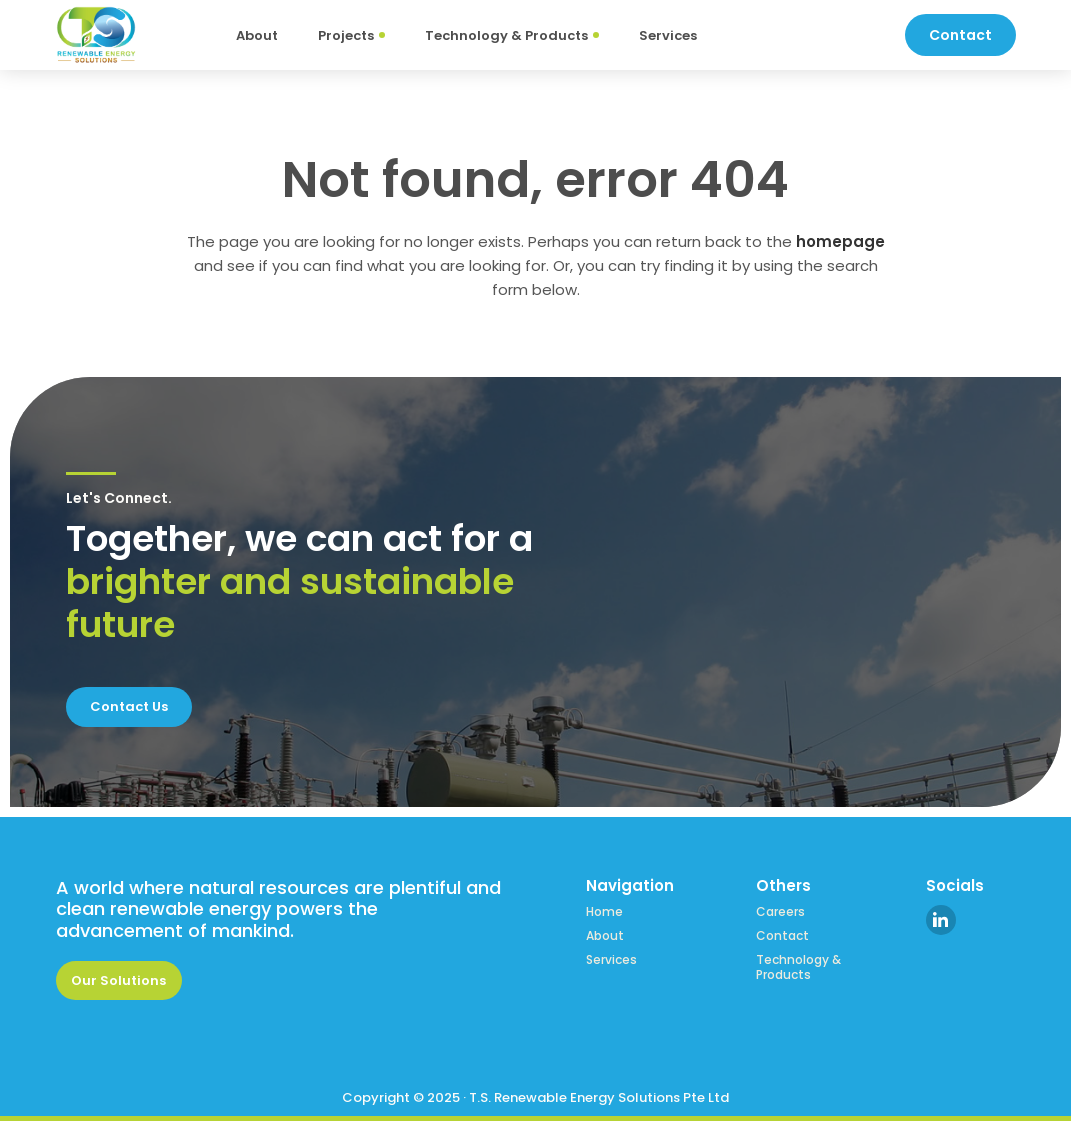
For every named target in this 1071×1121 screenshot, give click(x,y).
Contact (782, 936)
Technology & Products (798, 967)
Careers (780, 912)
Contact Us (129, 706)
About (605, 936)
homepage (840, 241)
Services (611, 960)
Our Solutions (118, 980)
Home (604, 912)
